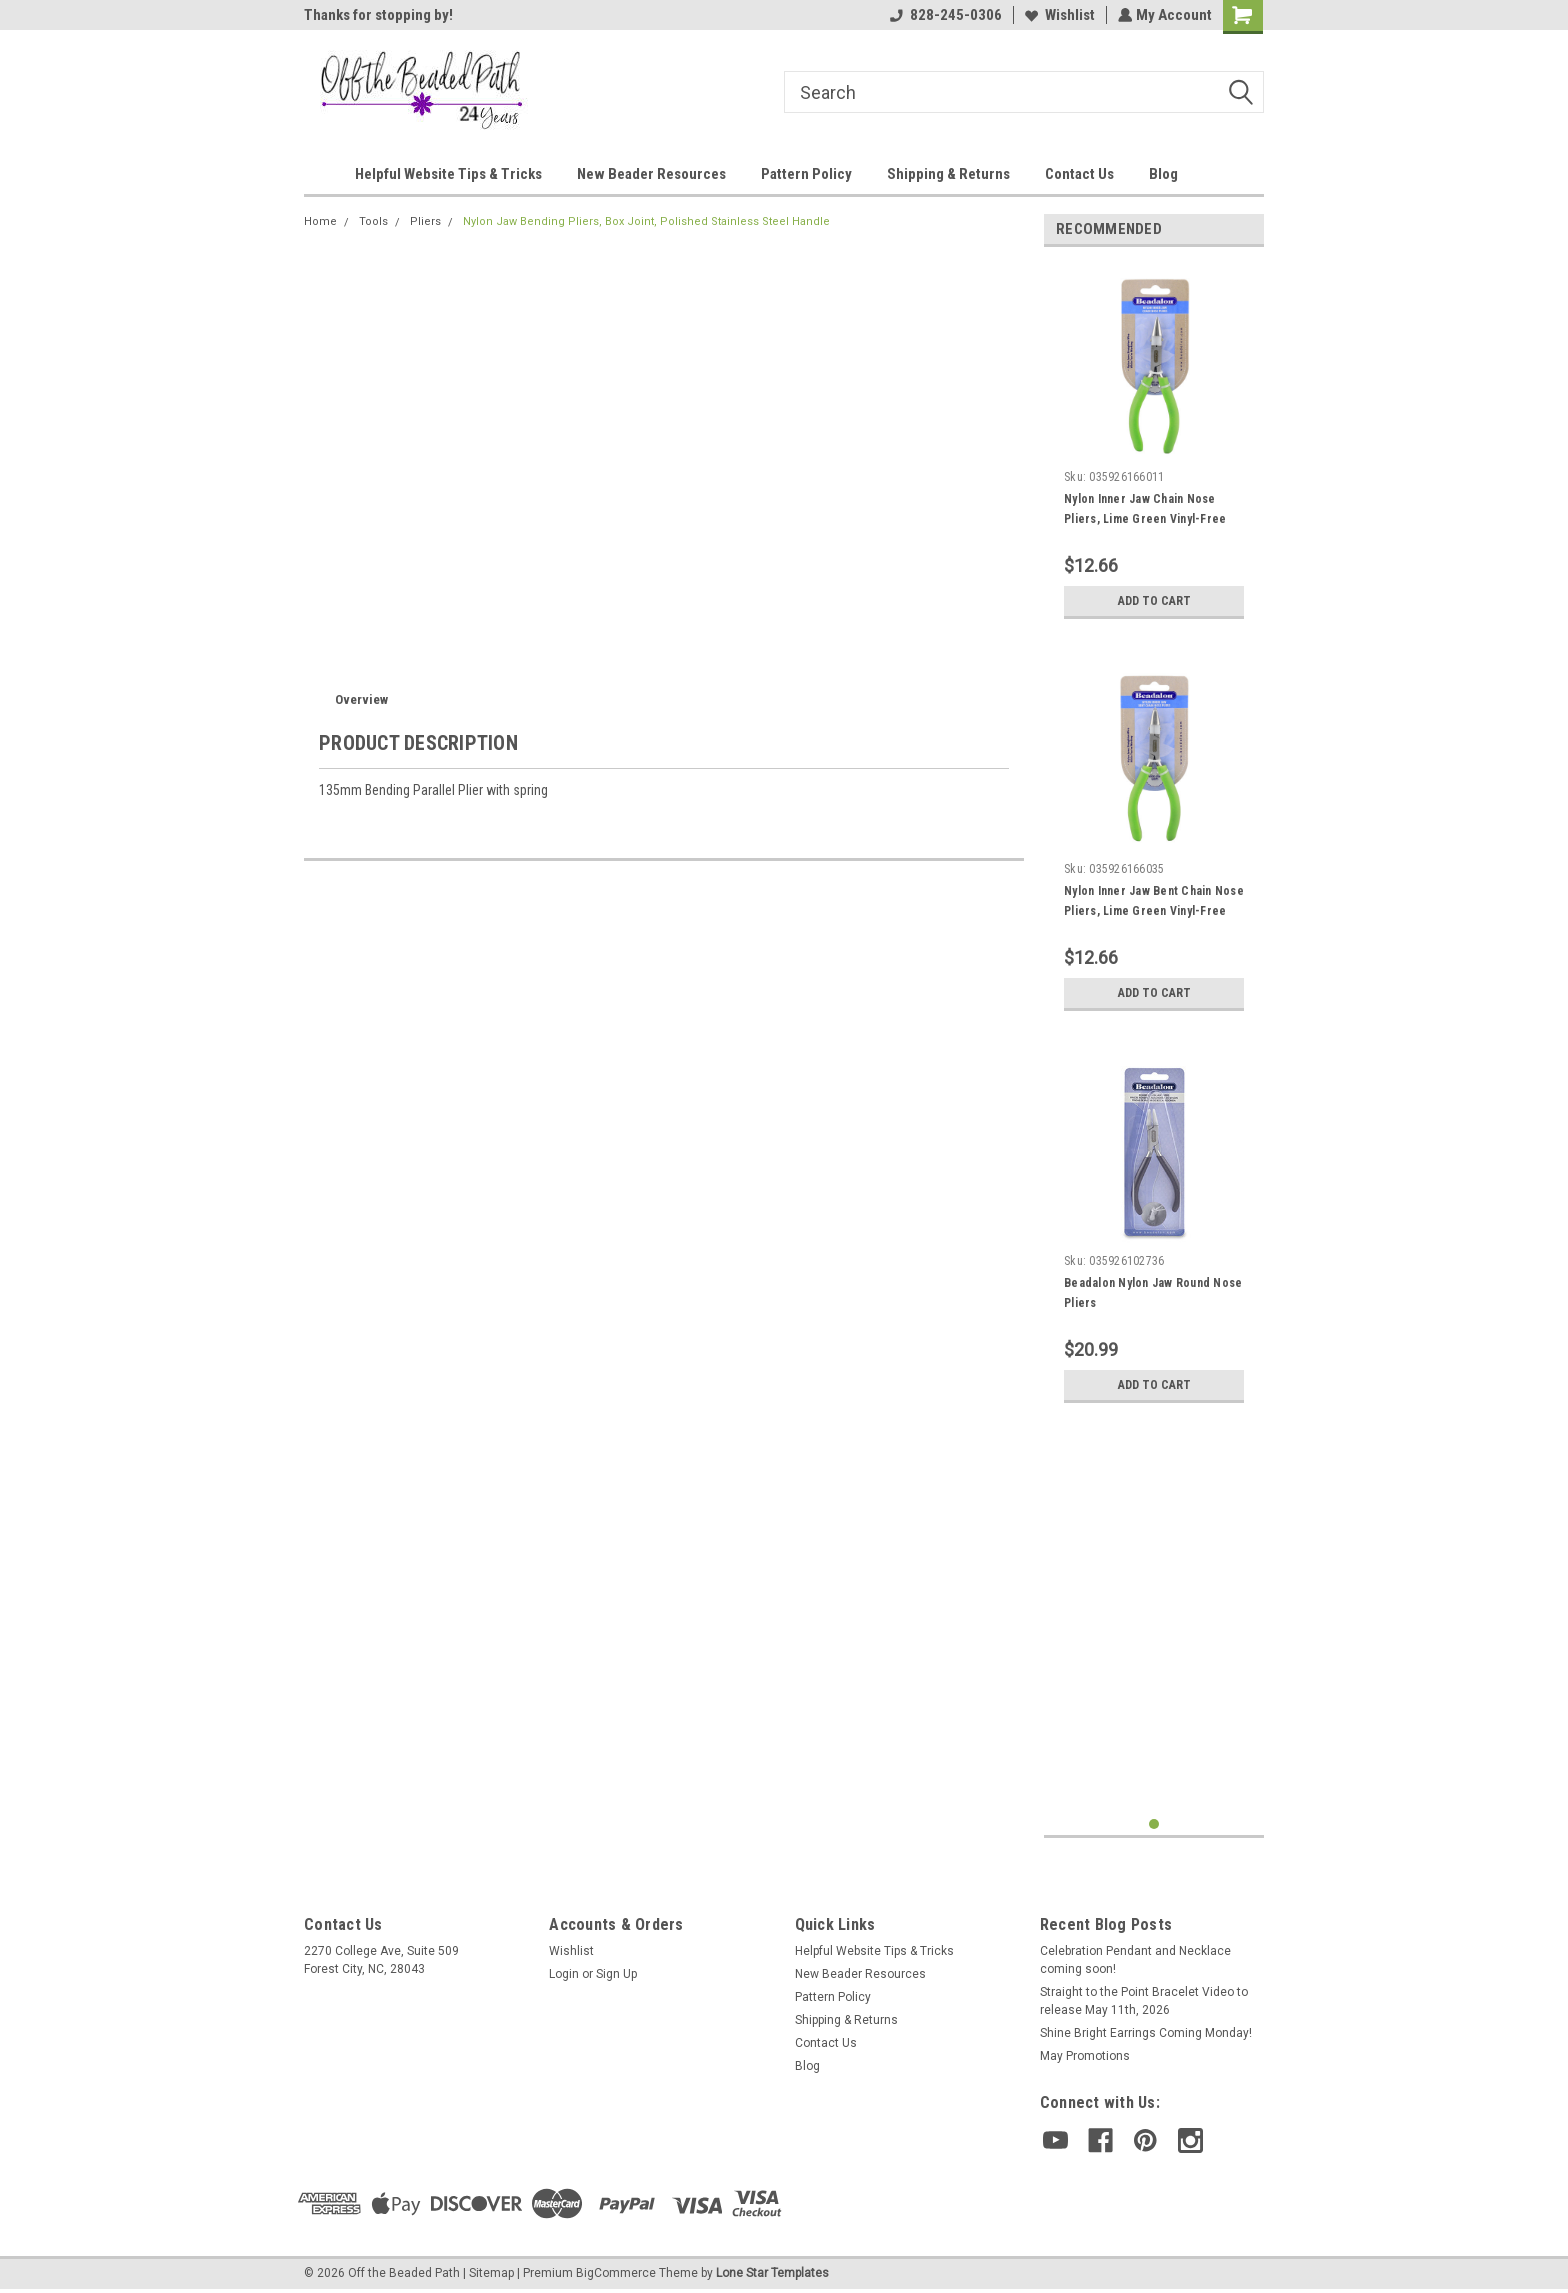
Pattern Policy (806, 174)
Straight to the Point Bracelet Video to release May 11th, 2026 (1144, 2001)
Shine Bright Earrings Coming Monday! (1146, 2033)
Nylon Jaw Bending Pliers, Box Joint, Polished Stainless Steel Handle (646, 221)
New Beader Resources (651, 174)
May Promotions (1085, 2056)
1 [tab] (1154, 1824)
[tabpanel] (1154, 445)
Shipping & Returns (948, 174)
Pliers (425, 221)
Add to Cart (1154, 601)
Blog (1163, 174)
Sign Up (616, 1974)
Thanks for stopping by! (378, 15)
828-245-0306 (944, 15)
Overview (361, 699)
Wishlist (1058, 15)
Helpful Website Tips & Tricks (448, 174)
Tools (373, 221)
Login (564, 1974)
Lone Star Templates (772, 2273)
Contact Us (1079, 174)
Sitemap (491, 2273)
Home (320, 221)
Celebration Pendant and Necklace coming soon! (1135, 1960)
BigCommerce (616, 2273)
